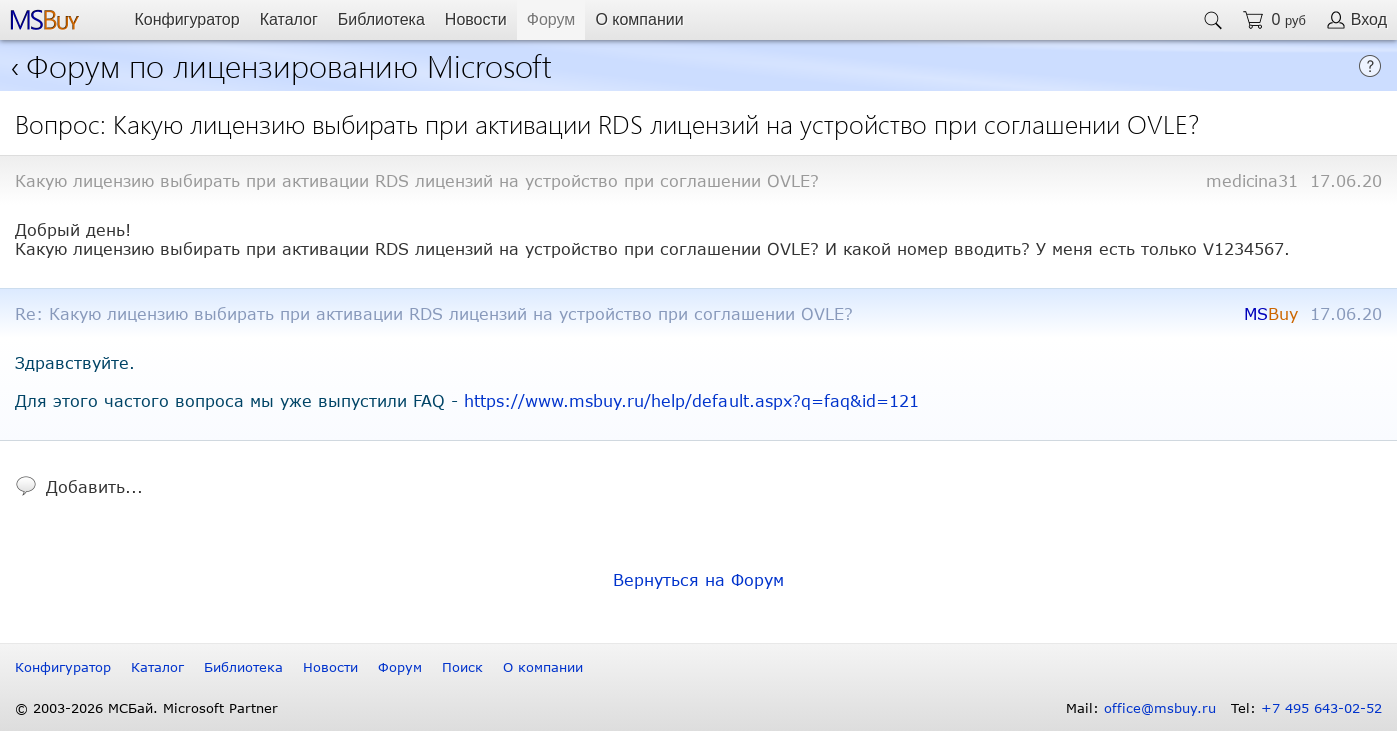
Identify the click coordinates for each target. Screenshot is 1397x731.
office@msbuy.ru (1160, 708)
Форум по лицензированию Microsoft (289, 64)
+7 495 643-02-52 (1321, 708)
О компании (639, 19)
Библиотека (381, 19)
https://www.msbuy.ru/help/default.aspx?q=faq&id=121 (691, 400)
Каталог (289, 19)
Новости (476, 19)
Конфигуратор (186, 19)
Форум (551, 19)
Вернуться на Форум (698, 579)
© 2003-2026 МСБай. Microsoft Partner (146, 708)
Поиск (462, 667)
